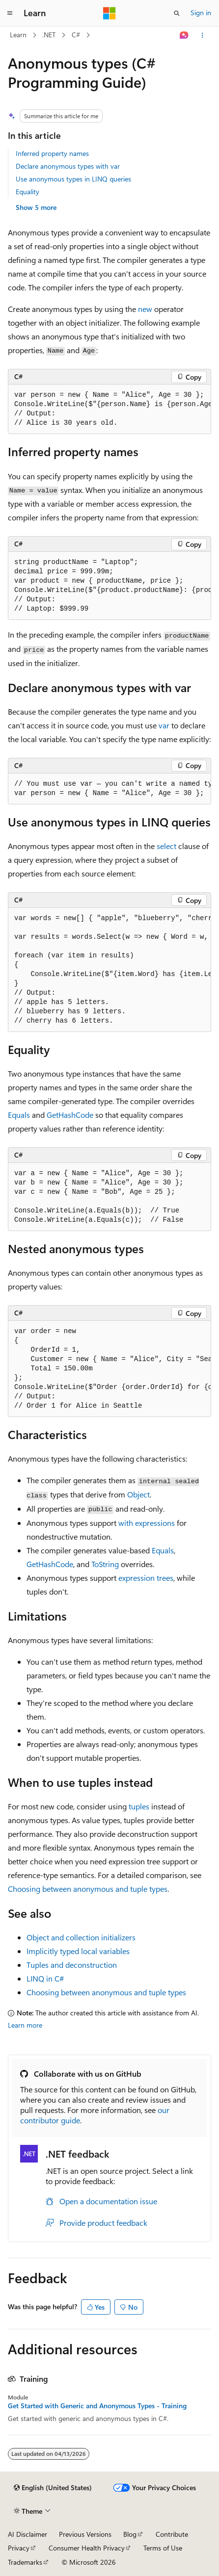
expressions (146, 1523)
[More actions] (202, 35)
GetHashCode (70, 1114)
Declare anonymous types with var (68, 166)
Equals (19, 1114)
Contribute (172, 2534)
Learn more (25, 2025)
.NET (48, 34)
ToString (105, 1564)
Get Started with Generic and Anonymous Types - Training (97, 2405)
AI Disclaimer (27, 2534)
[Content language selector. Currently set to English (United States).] (53, 2488)
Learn (18, 34)
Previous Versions (85, 2534)
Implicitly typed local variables (78, 1951)
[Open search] (177, 13)
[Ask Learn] (184, 35)
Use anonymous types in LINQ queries (73, 178)
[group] (109, 409)
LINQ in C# (45, 1978)
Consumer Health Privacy (87, 2547)
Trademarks (25, 2562)
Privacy (18, 2547)
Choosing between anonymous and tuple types (87, 1888)
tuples (139, 1806)
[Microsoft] (109, 13)
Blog (130, 2534)
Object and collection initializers (81, 1937)
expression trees (145, 1577)
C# (76, 34)
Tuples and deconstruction (72, 1964)
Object (138, 1494)
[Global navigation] (10, 13)
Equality (27, 191)
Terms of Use (162, 2547)
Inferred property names (52, 153)
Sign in (201, 12)
